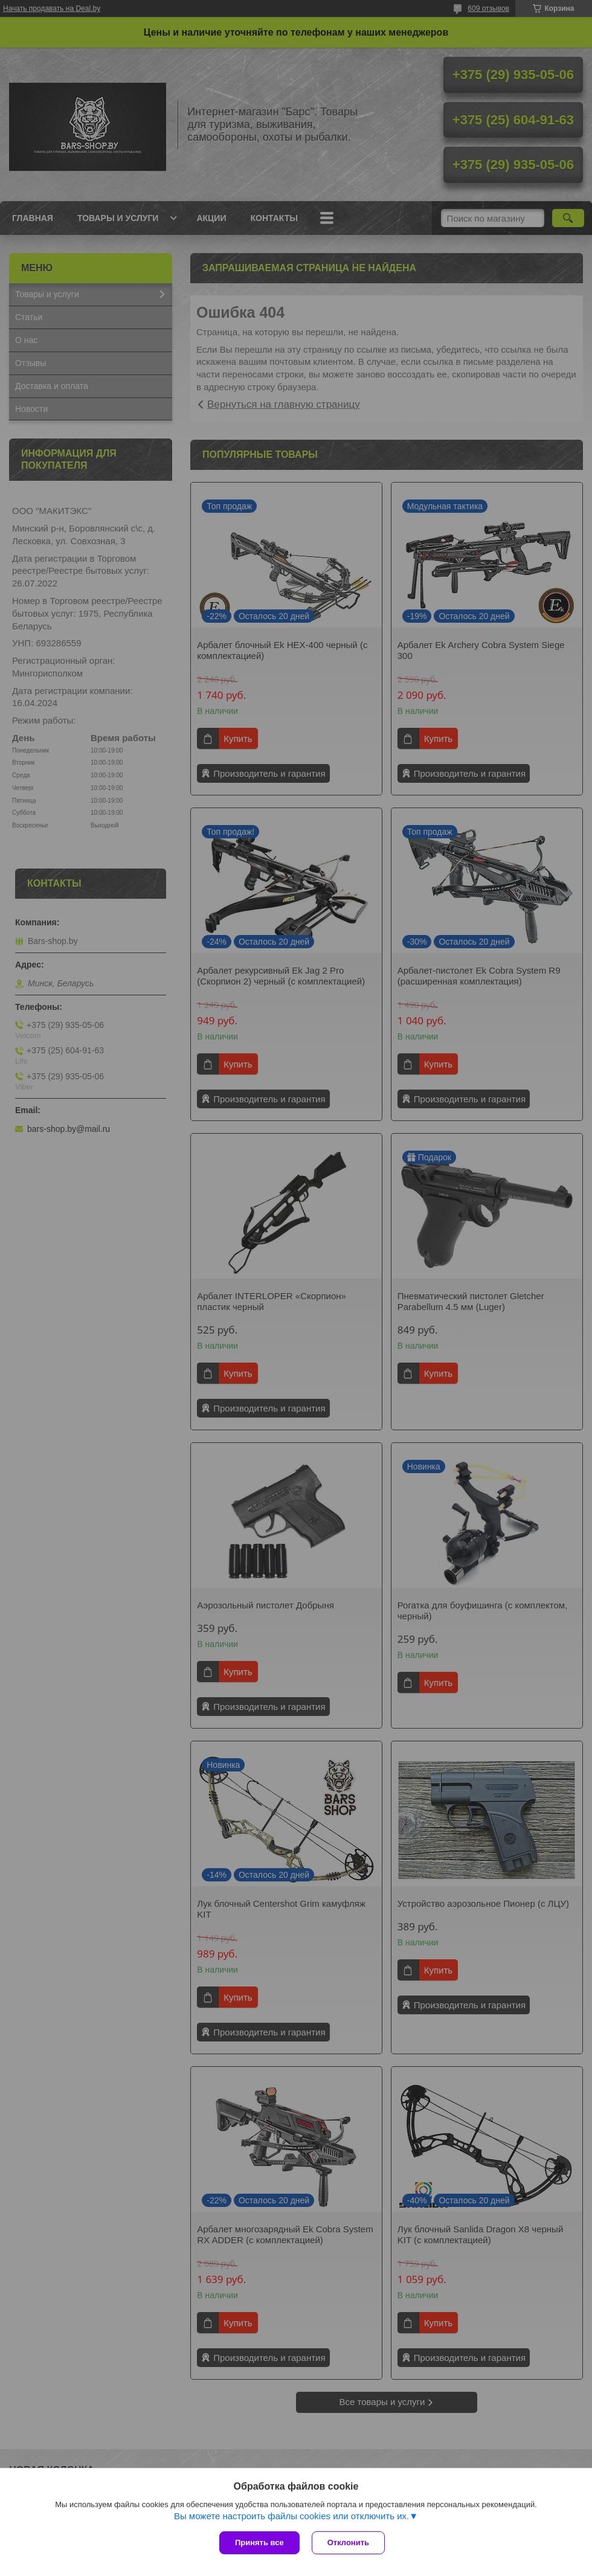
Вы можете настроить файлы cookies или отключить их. (291, 2516)
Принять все (259, 2542)
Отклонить (348, 2542)
